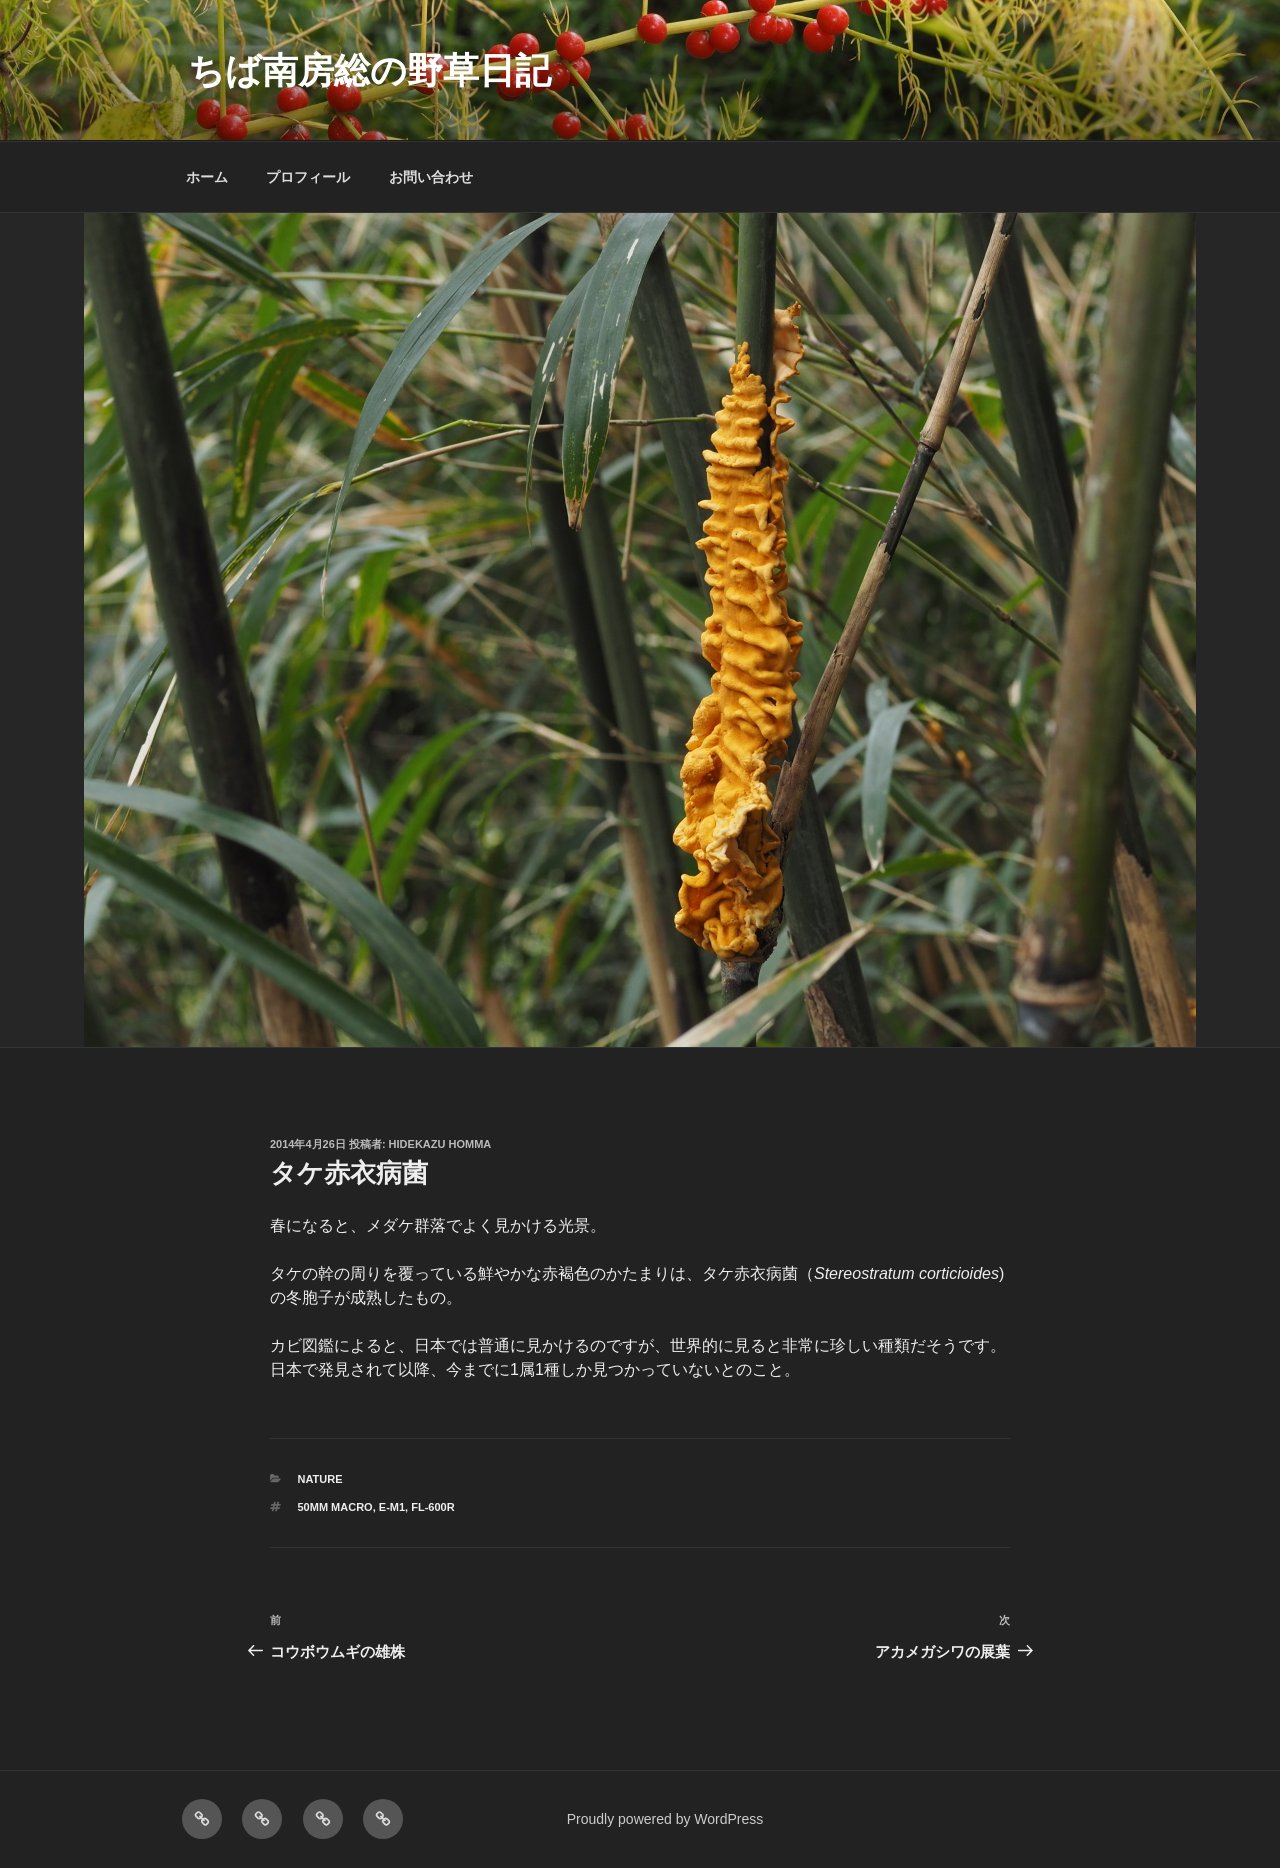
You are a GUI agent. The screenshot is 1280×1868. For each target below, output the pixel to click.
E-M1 (392, 1507)
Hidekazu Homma (440, 1144)
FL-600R (432, 1507)
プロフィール (308, 177)
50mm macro (335, 1507)
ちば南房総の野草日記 (369, 70)
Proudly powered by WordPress (665, 1819)
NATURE (320, 1479)
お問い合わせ (431, 177)
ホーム (207, 177)
